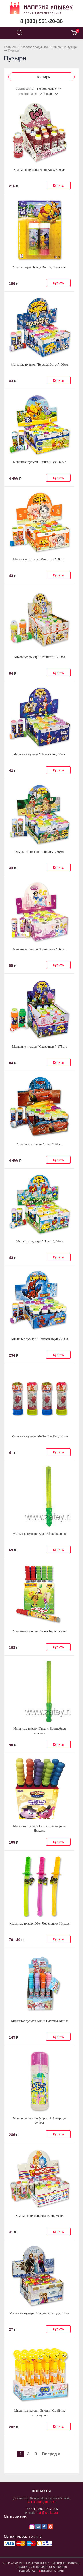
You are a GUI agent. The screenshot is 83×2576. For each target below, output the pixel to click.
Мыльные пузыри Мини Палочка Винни (39, 2021)
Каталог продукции (34, 47)
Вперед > (51, 2454)
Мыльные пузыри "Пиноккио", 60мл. (39, 754)
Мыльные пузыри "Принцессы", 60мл (39, 949)
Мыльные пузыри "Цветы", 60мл (39, 1241)
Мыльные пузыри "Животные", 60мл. (39, 559)
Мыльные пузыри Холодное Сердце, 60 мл (39, 2313)
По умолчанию (47, 88)
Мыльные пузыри (64, 47)
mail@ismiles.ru (47, 2512)
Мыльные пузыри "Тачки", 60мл (39, 1144)
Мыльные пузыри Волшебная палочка (40, 1533)
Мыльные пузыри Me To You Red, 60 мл (39, 1436)
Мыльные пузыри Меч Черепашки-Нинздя (40, 1923)
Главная (10, 47)
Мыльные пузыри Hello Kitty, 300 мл (40, 169)
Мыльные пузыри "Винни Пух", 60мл (39, 462)
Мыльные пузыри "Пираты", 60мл (39, 851)
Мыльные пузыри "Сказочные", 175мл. (39, 1046)
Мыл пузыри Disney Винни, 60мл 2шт (39, 267)
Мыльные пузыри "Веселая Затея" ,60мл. (40, 364)
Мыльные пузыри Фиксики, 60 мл (39, 2215)
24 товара (46, 93)
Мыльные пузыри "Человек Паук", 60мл (39, 1339)
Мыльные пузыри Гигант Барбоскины (39, 1631)
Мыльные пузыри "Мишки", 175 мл (39, 657)
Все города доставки (41, 2502)
